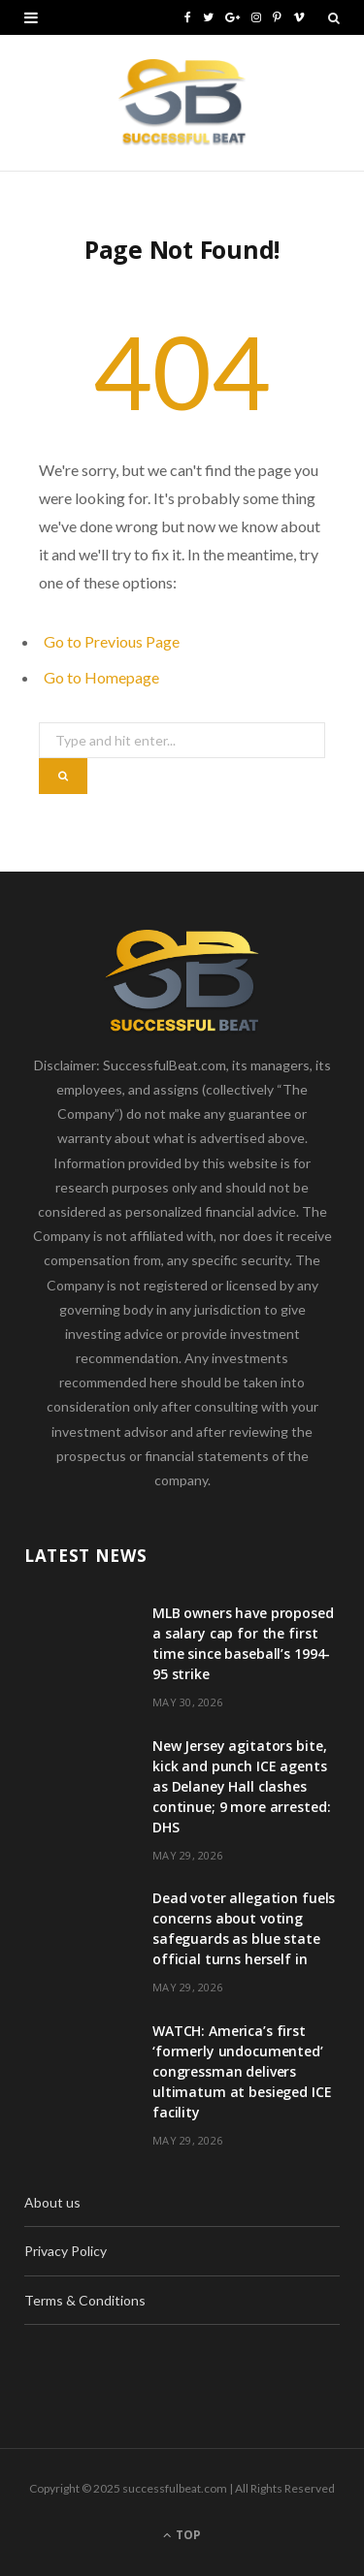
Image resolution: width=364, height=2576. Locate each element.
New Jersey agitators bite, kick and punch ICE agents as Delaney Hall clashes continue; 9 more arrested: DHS (241, 1786)
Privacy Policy (65, 2250)
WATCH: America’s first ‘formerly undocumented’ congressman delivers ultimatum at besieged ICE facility (242, 2071)
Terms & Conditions (85, 2300)
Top (182, 2535)
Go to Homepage (101, 677)
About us (52, 2202)
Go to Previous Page (112, 641)
